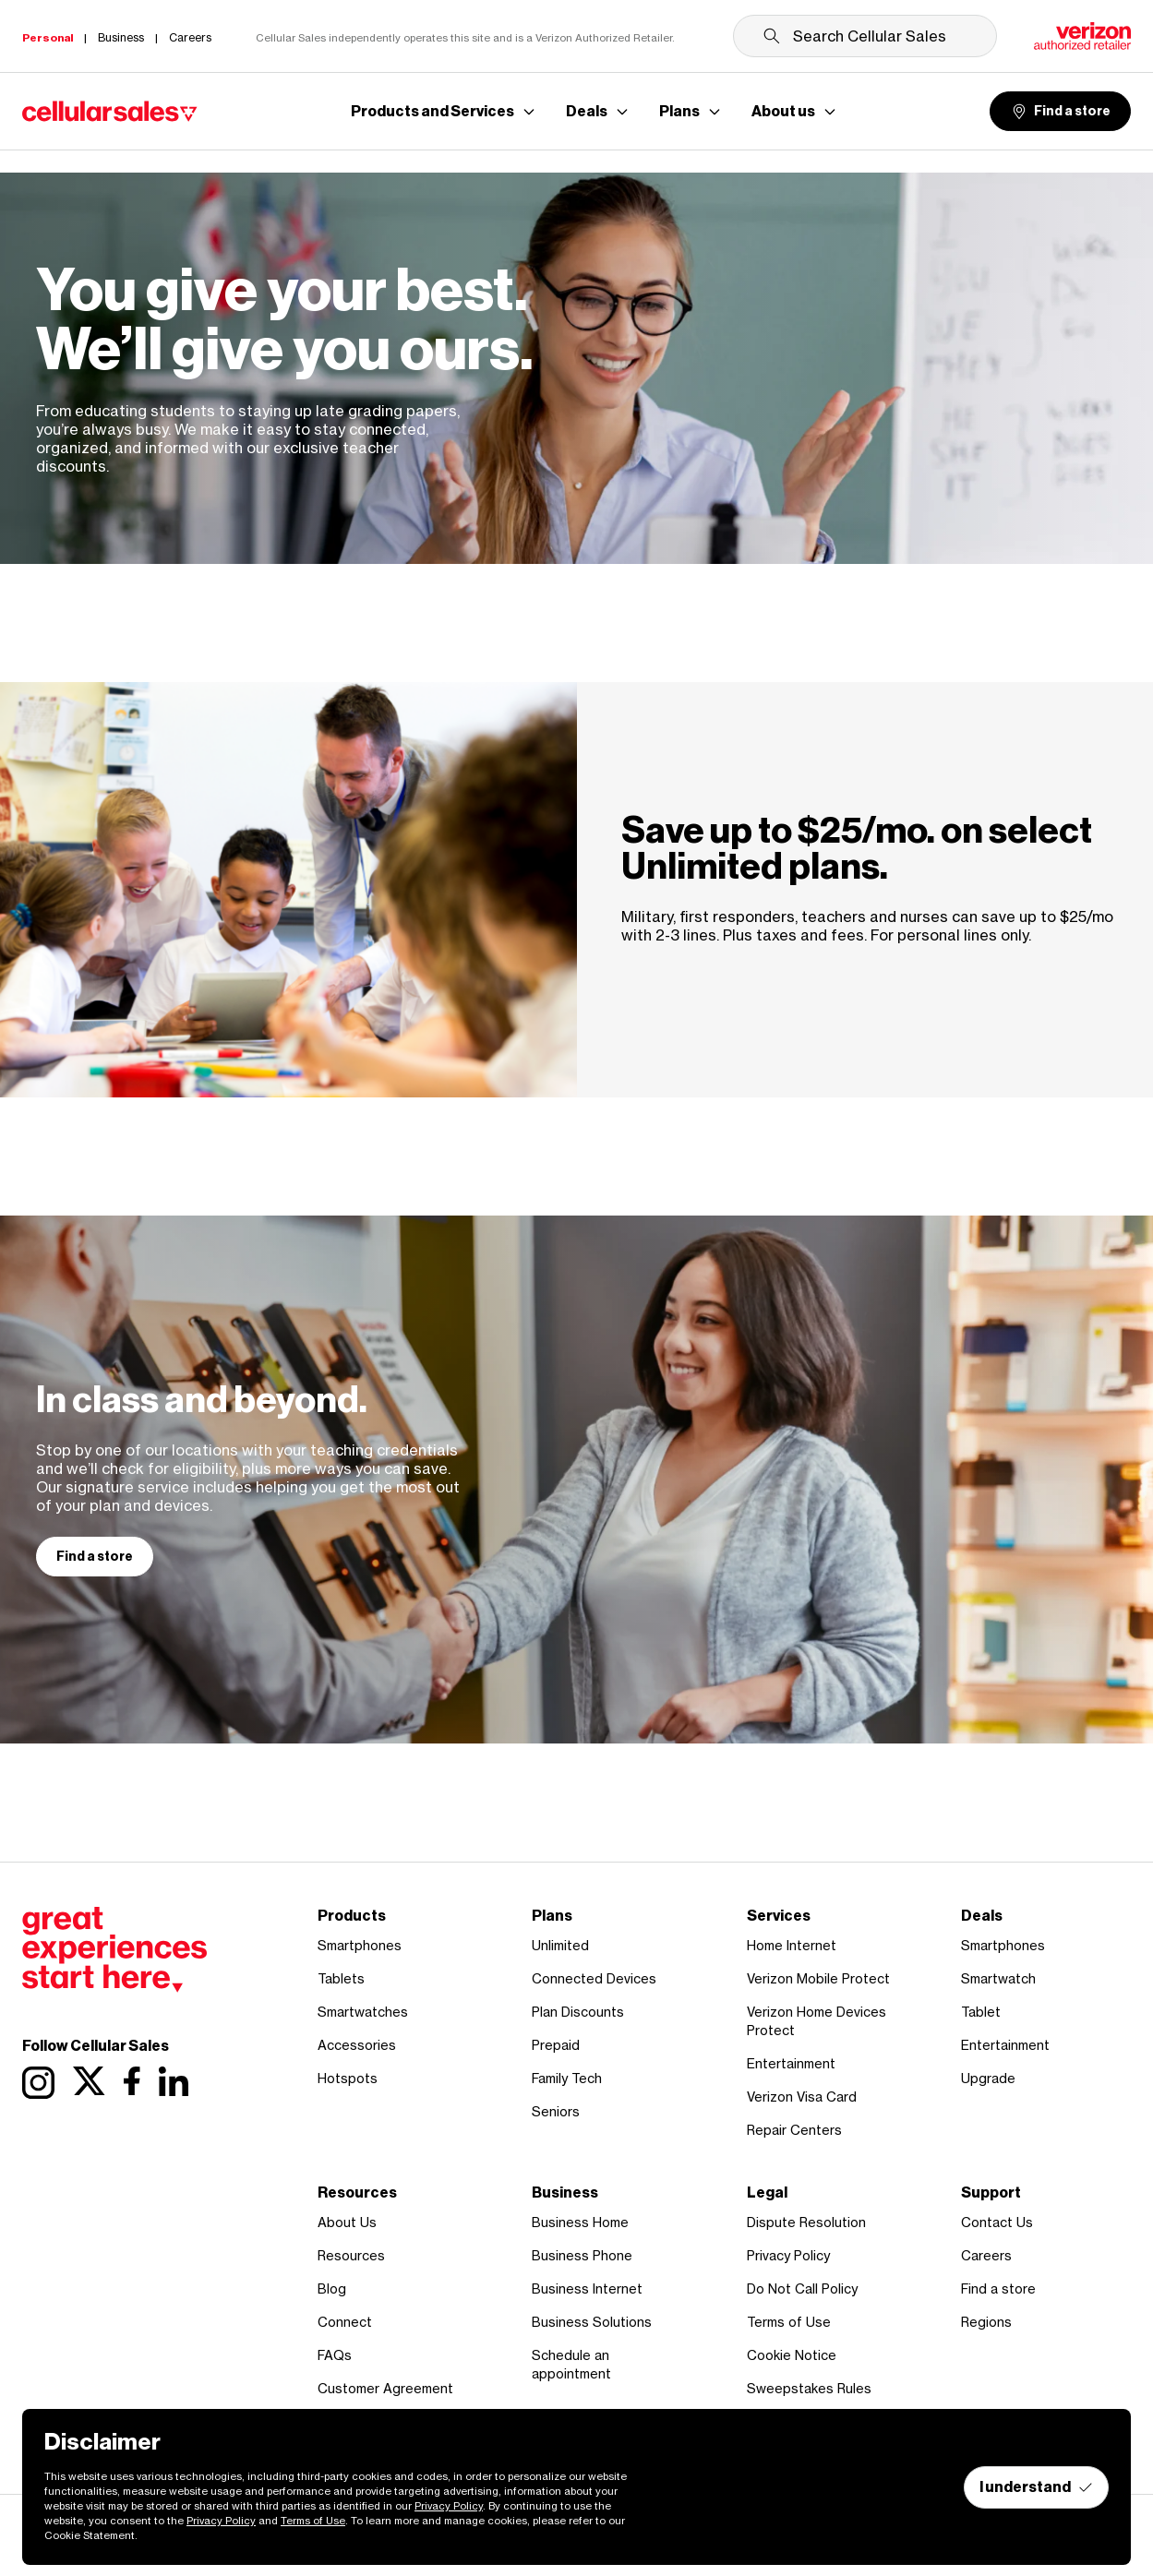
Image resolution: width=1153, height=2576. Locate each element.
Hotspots (348, 2078)
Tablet (981, 2011)
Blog (332, 2288)
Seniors (556, 2111)
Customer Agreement (385, 2388)
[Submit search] (772, 36)
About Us (347, 2222)
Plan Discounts (578, 2011)
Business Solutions (592, 2322)
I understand (1036, 2487)
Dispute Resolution (806, 2222)
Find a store (1060, 111)
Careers (986, 2255)
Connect (345, 2322)
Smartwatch (998, 1978)
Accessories (357, 2045)
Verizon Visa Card (802, 2096)
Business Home (580, 2222)
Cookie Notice (791, 2355)
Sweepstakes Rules (809, 2388)
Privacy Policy (788, 2255)
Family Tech (567, 2078)
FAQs (335, 2355)
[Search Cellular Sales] (865, 36)
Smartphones (360, 1945)
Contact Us (997, 2222)
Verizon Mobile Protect (818, 1978)
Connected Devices (594, 1978)
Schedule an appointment (571, 2364)
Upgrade (988, 2078)
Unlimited (560, 1945)
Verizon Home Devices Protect (816, 2021)
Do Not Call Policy (802, 2288)
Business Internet (587, 2288)
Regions (986, 2322)
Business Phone (582, 2255)
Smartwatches (363, 2011)
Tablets (341, 1978)
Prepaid (556, 2045)
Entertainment (791, 2063)
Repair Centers (794, 2130)
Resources (351, 2255)
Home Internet (791, 1945)
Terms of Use (789, 2322)
